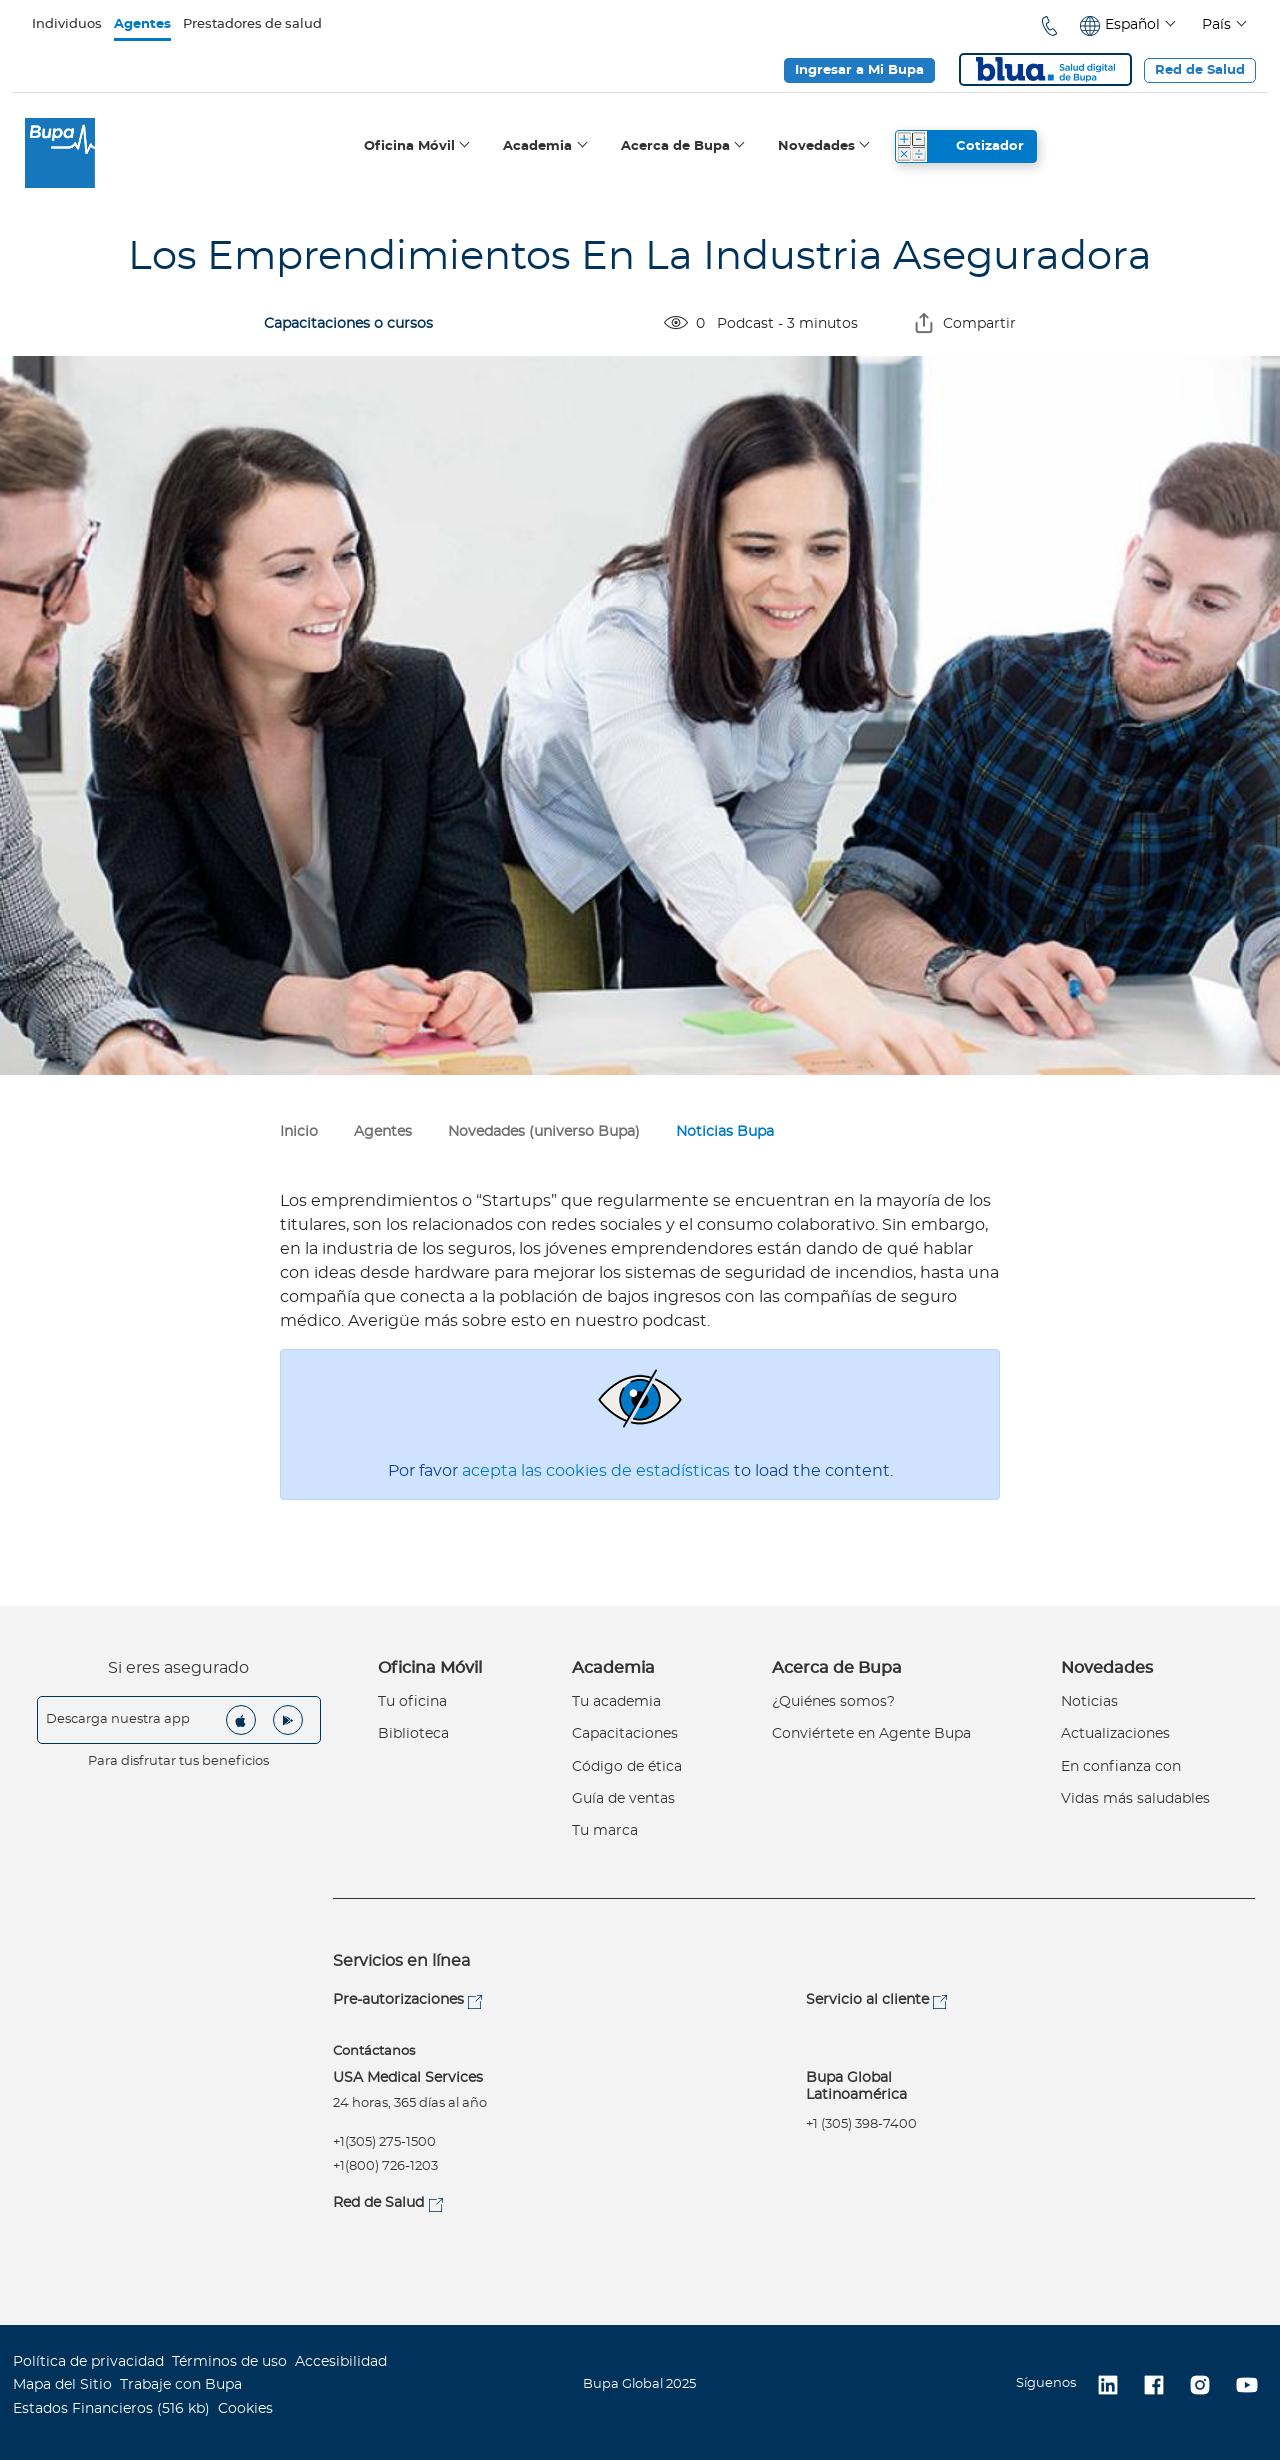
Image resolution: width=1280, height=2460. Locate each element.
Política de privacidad (88, 2362)
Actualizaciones (1115, 1734)
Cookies (245, 2409)
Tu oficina (412, 1702)
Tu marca (605, 1831)
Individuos (67, 24)
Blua (1045, 69)
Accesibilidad (341, 2362)
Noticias (1089, 1702)
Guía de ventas (623, 1799)
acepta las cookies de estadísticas (598, 1471)
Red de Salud (1200, 70)
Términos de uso (229, 2362)
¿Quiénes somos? (833, 1702)
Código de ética (627, 1767)
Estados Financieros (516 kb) (111, 2409)
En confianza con (1121, 1767)
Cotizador (990, 146)
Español (1132, 25)
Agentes (142, 24)
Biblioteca (413, 1734)
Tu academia (616, 1702)
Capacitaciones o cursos (348, 324)
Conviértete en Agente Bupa (871, 1734)
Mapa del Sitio (62, 2385)
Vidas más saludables (1135, 1799)
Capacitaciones (625, 1734)
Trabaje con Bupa (181, 2385)
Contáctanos (374, 2051)
